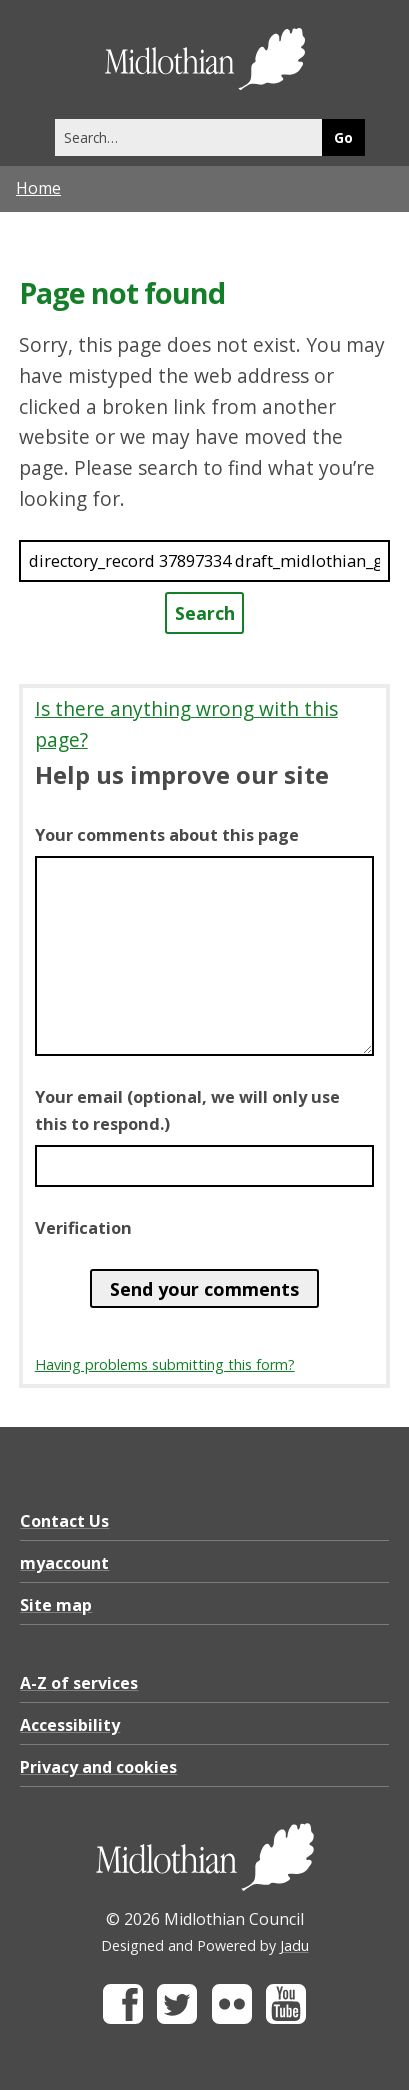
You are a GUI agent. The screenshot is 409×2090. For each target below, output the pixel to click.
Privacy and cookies (98, 1767)
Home (38, 188)
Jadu (294, 1945)
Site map (56, 1605)
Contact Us (64, 1521)
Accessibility (70, 1725)
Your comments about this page (167, 835)
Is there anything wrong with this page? (186, 724)
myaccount (64, 1563)
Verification (83, 1228)
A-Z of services (79, 1683)
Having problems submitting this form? (165, 1364)
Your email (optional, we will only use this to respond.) (187, 1110)
